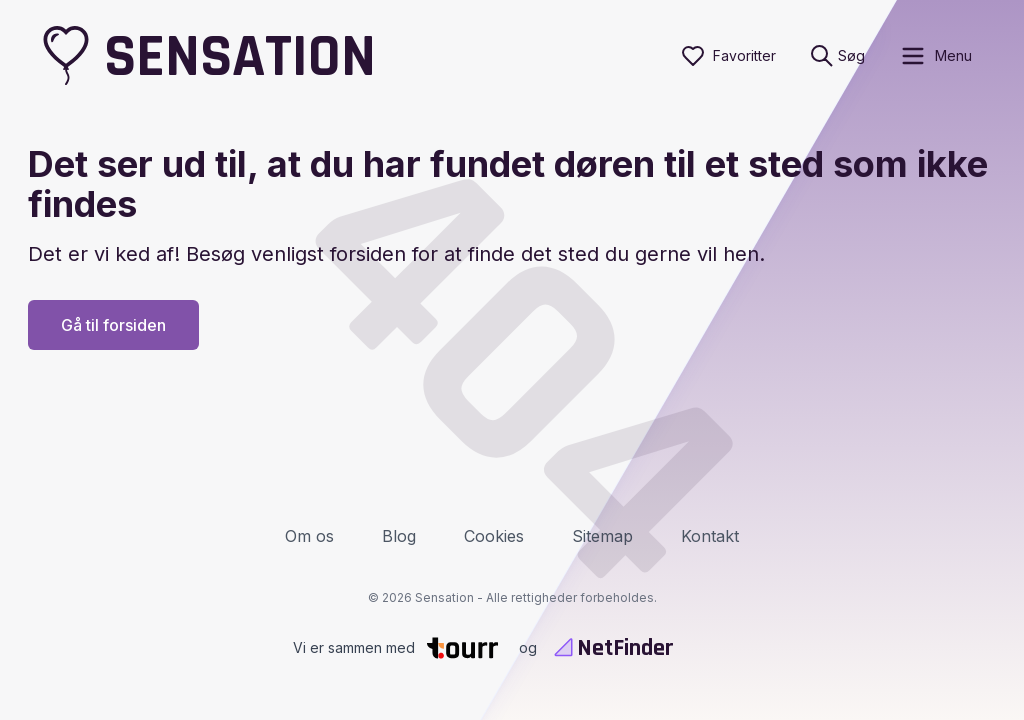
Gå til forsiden (113, 325)
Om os (309, 536)
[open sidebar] (935, 56)
